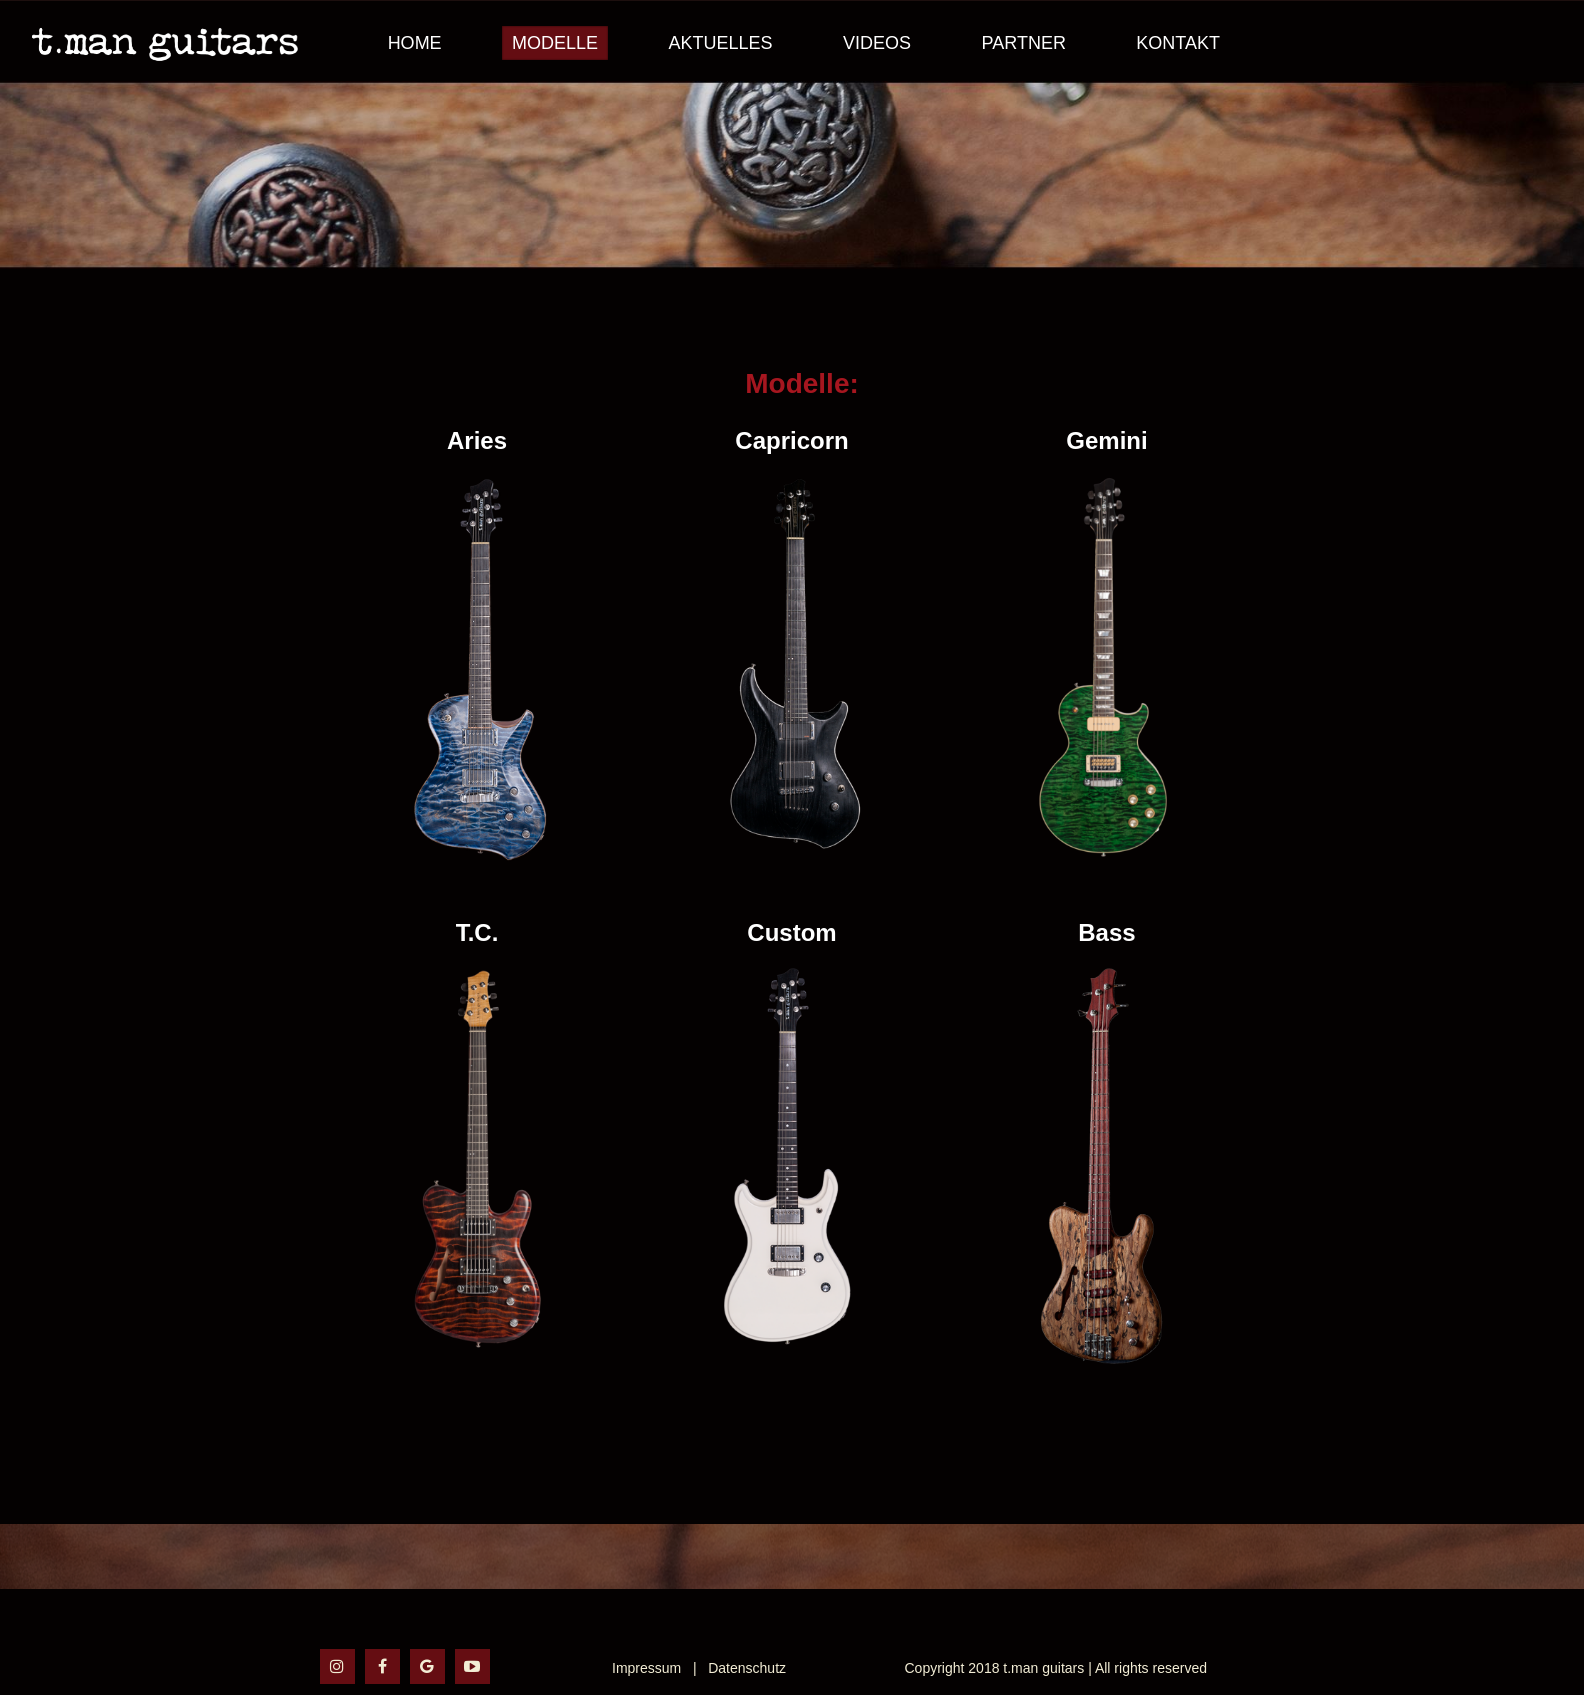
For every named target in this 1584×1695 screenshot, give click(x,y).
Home (415, 43)
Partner (1024, 43)
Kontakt (1178, 43)
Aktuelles (721, 43)
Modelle (555, 43)
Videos (877, 43)
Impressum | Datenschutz (699, 1668)
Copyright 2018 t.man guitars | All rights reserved (1056, 1668)
